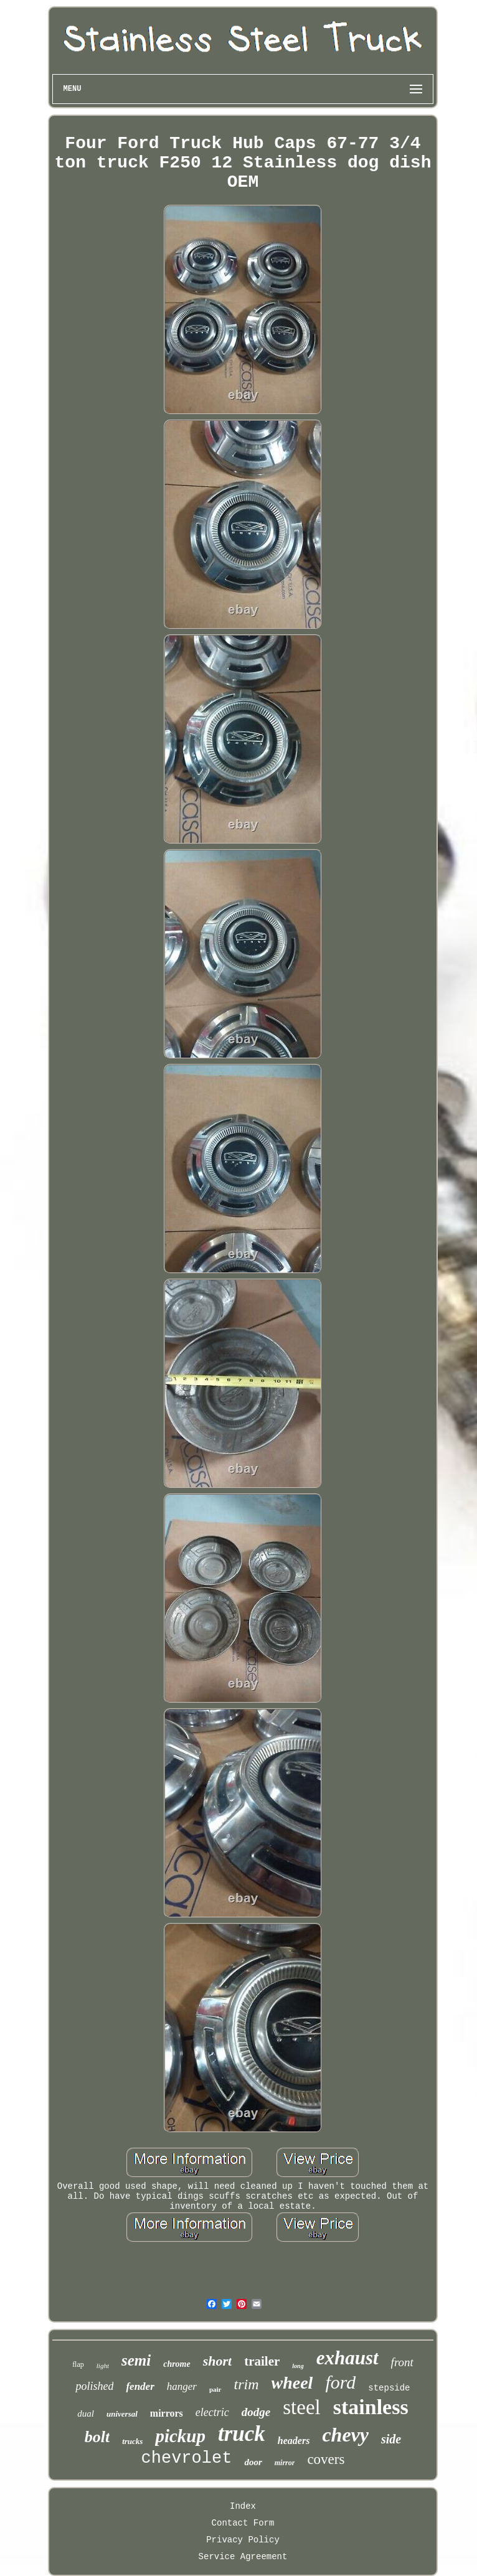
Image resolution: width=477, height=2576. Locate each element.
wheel (292, 2382)
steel (301, 2407)
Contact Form (243, 2523)
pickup (180, 2436)
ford (340, 2382)
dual (85, 2414)
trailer (262, 2361)
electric (212, 2412)
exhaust (347, 2358)
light (103, 2365)
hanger (182, 2386)
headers (294, 2440)
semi (136, 2360)
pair (215, 2389)
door (253, 2462)
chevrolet (186, 2458)
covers (325, 2459)
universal (122, 2414)
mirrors (166, 2413)
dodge (256, 2412)
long (297, 2365)
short (217, 2361)
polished (94, 2386)
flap (78, 2364)
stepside (389, 2388)
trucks (132, 2441)
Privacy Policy (243, 2540)
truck (241, 2434)
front (402, 2362)
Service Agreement (243, 2557)
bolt (97, 2437)
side (391, 2439)
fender (140, 2386)
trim (246, 2384)
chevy (345, 2434)
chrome (177, 2364)
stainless (371, 2407)
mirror (285, 2462)
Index (243, 2506)
